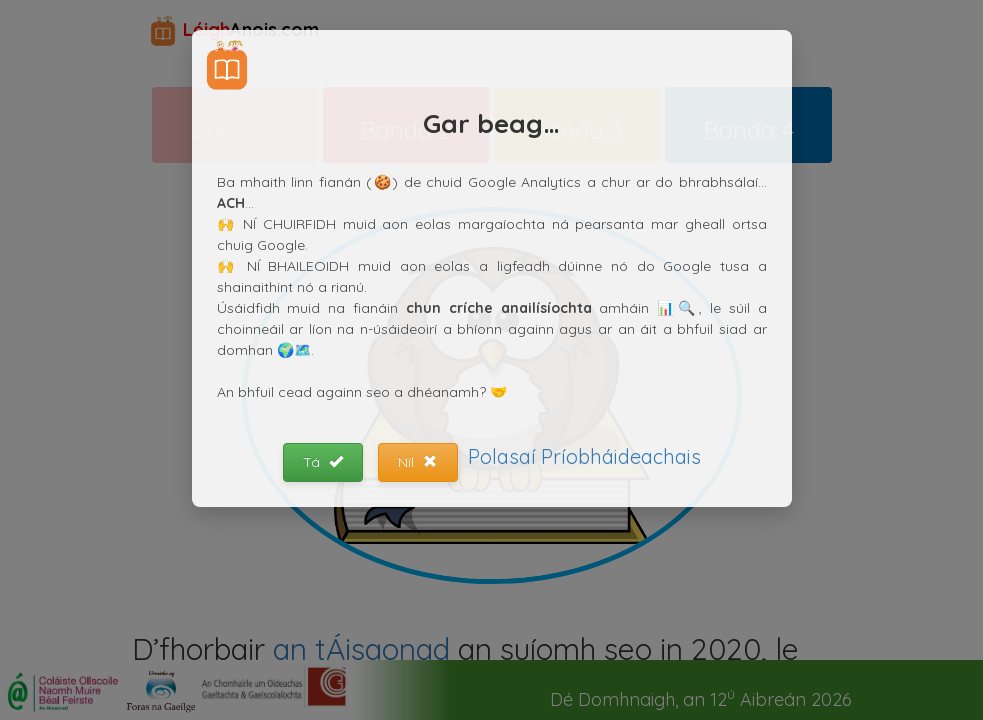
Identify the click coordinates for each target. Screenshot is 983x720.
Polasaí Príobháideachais (584, 456)
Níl (417, 462)
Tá (323, 462)
